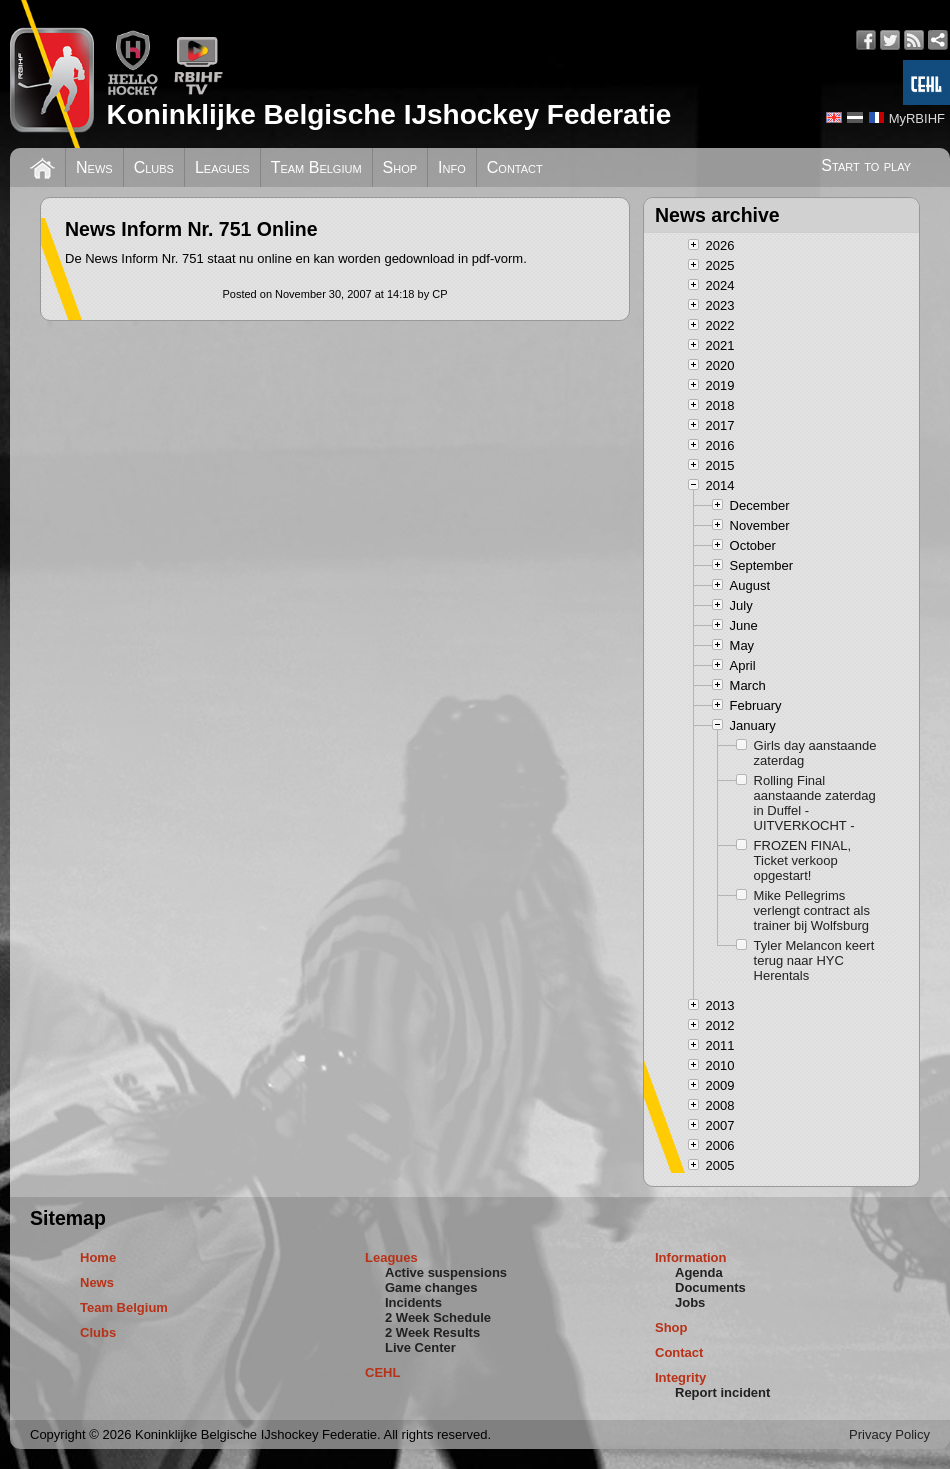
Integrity (680, 1377)
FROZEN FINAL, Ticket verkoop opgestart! (803, 860)
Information (691, 1257)
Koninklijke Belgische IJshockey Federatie (388, 114)
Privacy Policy (889, 1434)
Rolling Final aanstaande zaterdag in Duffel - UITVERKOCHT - (815, 803)
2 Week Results (432, 1332)
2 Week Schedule (438, 1317)
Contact (515, 167)
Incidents (413, 1302)
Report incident (722, 1392)
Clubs (154, 167)
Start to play (866, 165)
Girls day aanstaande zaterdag (815, 753)
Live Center (420, 1347)
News (94, 167)
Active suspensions (446, 1272)
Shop (400, 167)
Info (452, 167)
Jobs (690, 1302)
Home (98, 1257)
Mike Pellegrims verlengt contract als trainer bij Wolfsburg (812, 910)
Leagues (222, 167)
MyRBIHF (917, 118)
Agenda (699, 1272)
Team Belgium (316, 167)
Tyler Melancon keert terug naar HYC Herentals (814, 960)
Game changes (431, 1287)
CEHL (382, 1372)
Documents (710, 1287)
